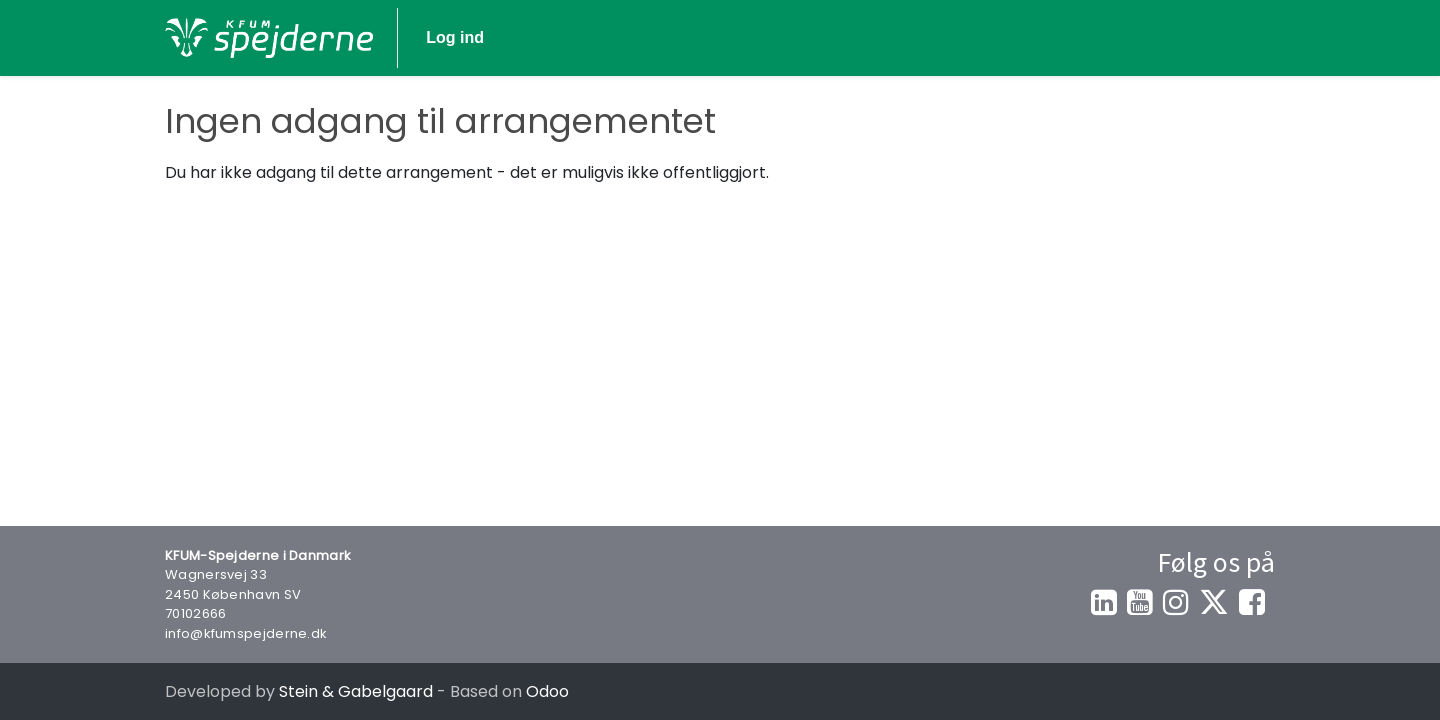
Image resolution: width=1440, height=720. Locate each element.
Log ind (1218, 37)
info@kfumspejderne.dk (246, 633)
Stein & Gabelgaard (356, 691)
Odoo (547, 691)
